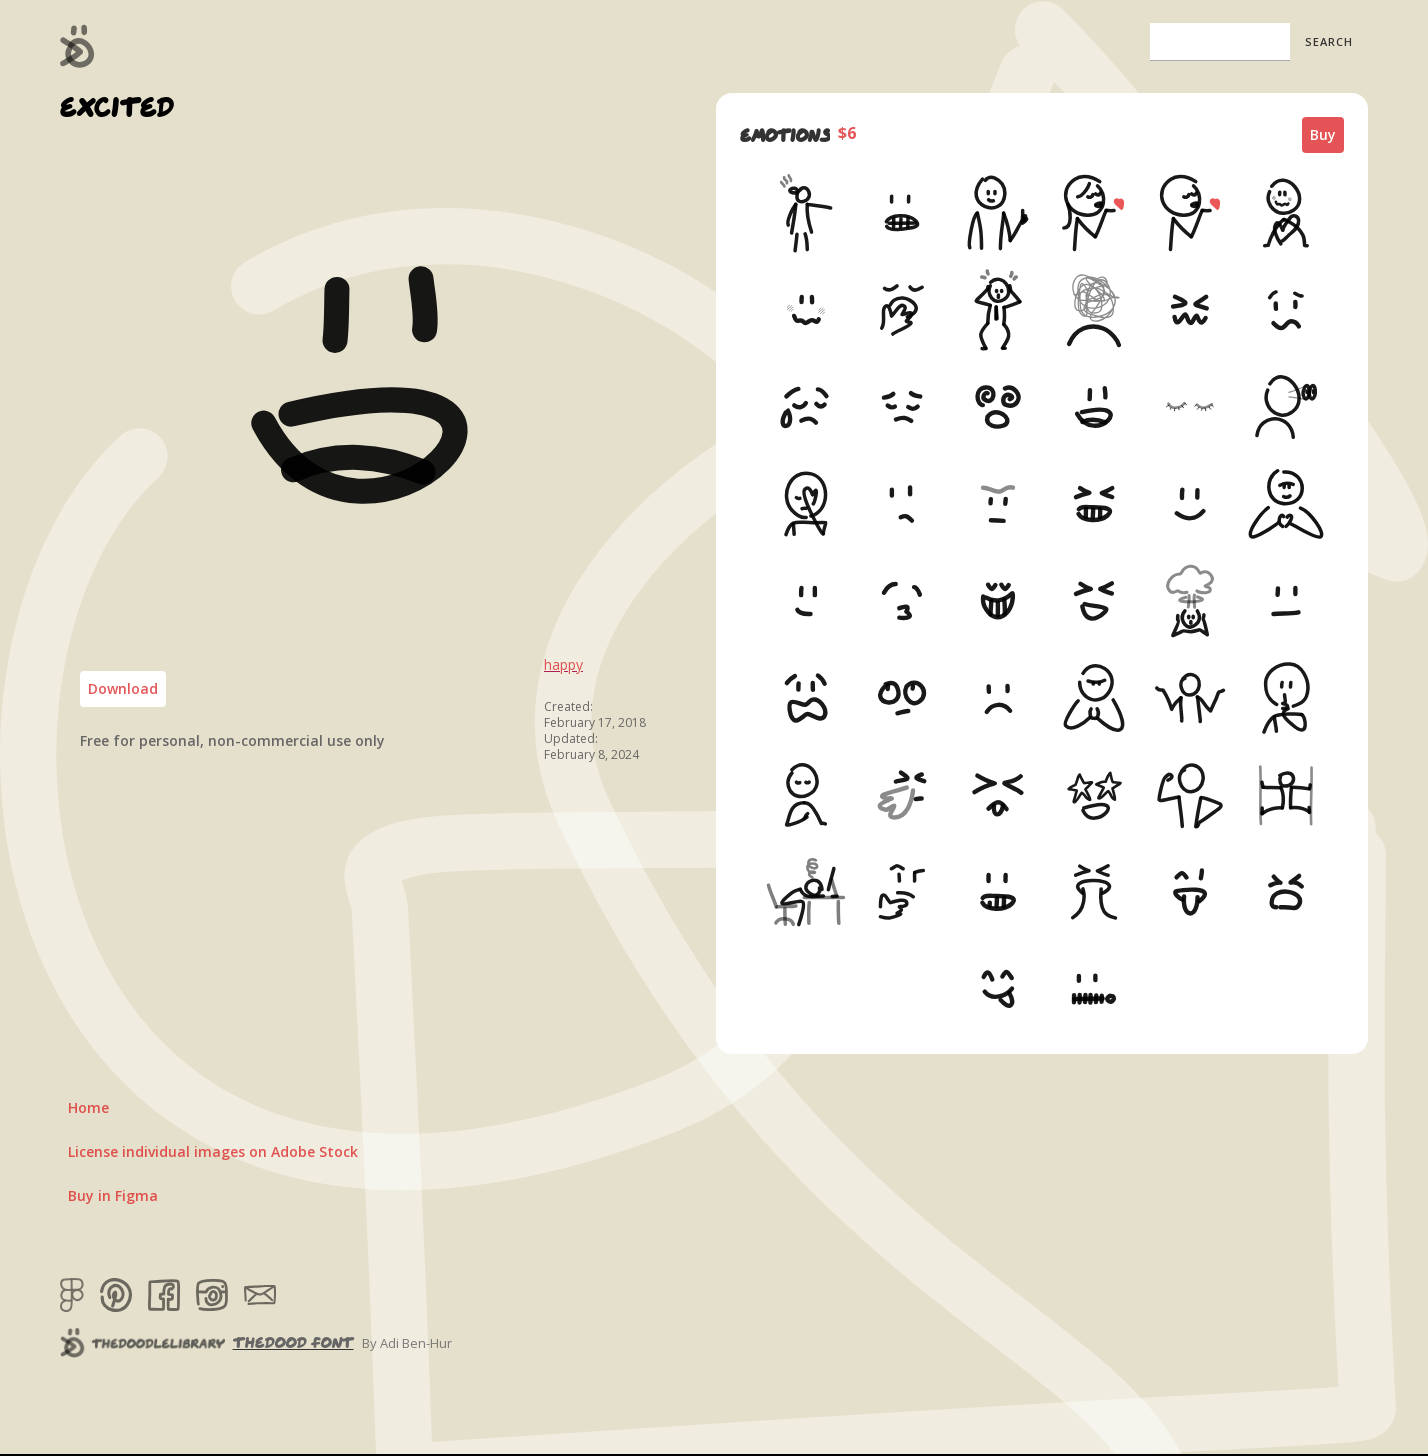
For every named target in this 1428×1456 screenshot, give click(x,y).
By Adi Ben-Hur (407, 1343)
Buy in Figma (113, 1195)
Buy (1323, 134)
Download (123, 688)
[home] (77, 46)
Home (88, 1107)
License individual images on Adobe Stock (213, 1151)
